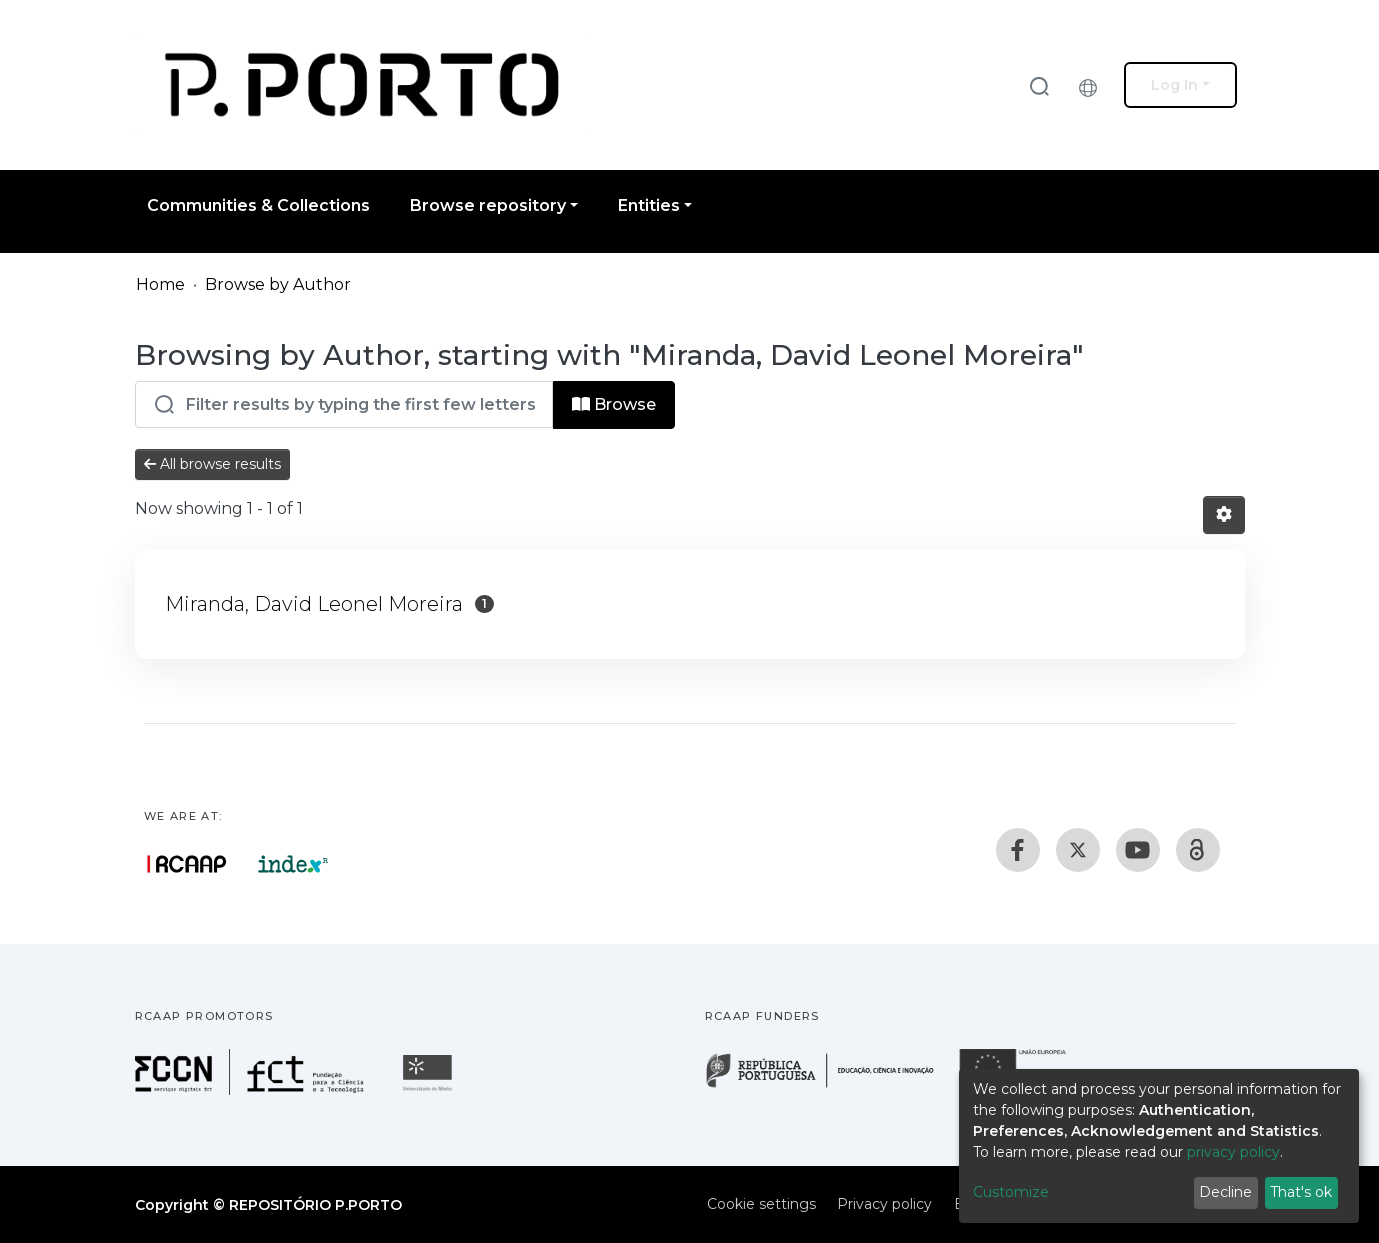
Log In (1174, 85)
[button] (1093, 85)
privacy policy (1233, 1152)
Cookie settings (761, 1204)
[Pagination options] (1224, 515)
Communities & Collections (258, 205)
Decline (1225, 1192)
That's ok (1301, 1192)
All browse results (212, 464)
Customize (1011, 1192)
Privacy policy (884, 1204)
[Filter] (344, 405)
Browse (614, 404)
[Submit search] (1039, 85)
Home (160, 284)
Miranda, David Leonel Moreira (314, 604)
